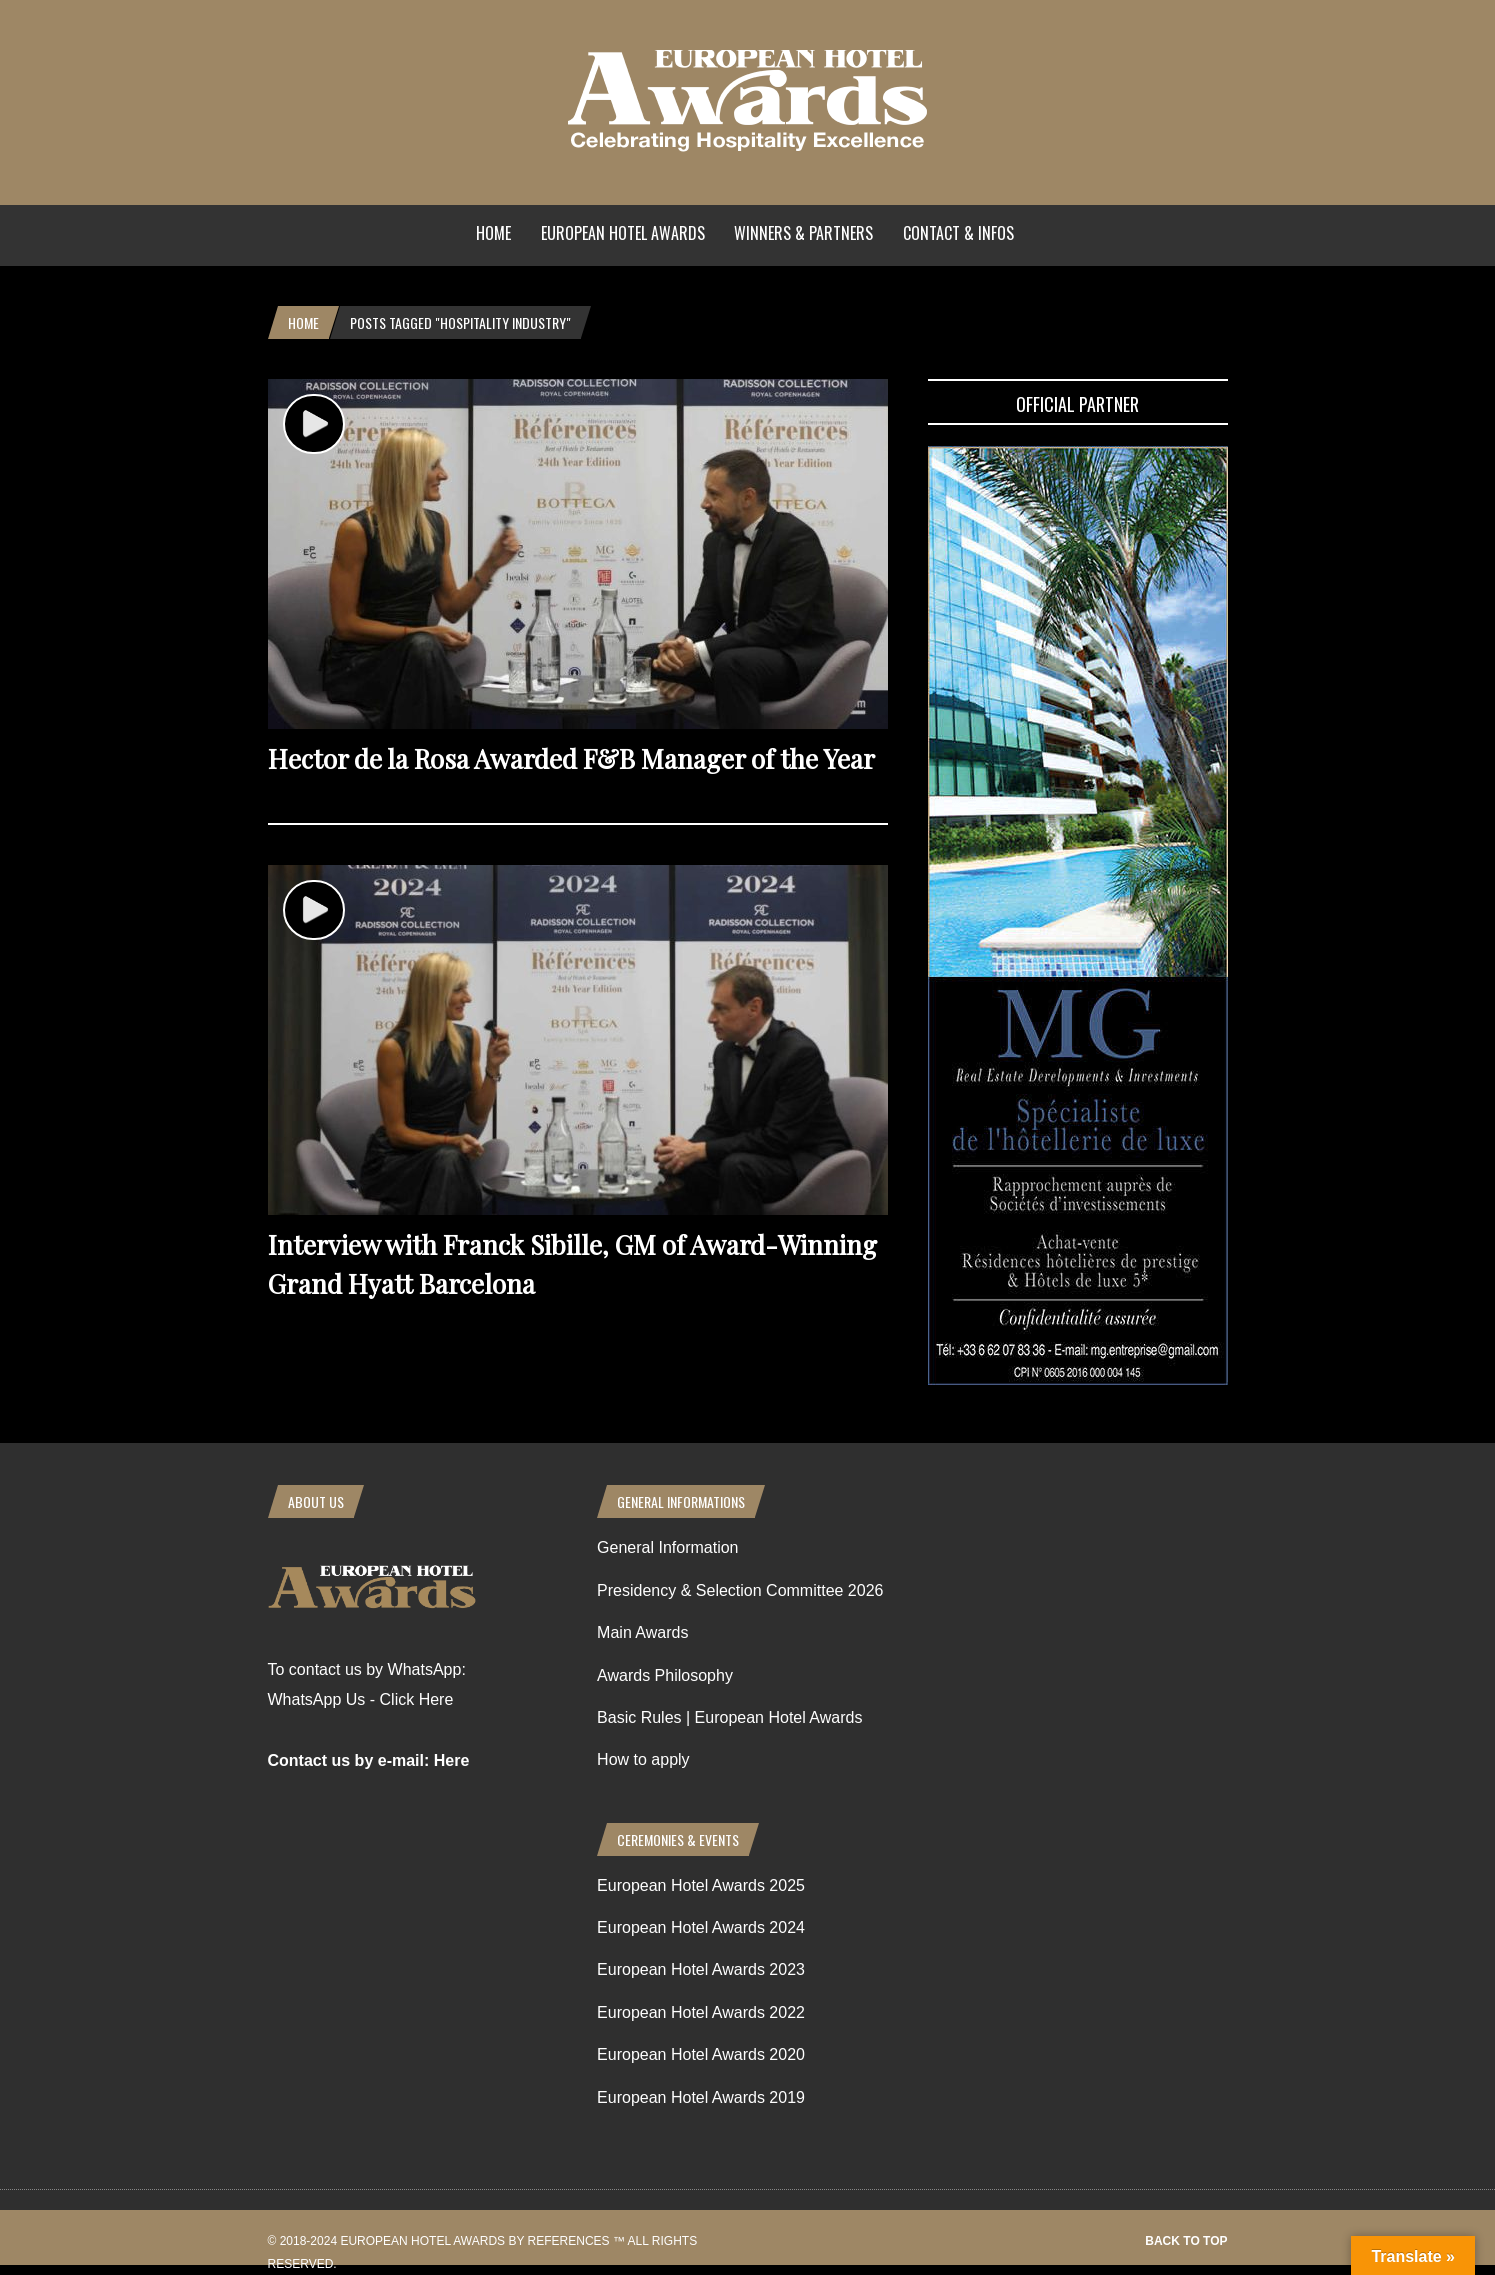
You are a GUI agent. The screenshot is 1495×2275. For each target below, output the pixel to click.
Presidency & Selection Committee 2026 (740, 1590)
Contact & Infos (958, 233)
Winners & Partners (803, 233)
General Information (667, 1547)
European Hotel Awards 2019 (701, 2097)
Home (493, 233)
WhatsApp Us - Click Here (361, 1699)
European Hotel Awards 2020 (701, 2054)
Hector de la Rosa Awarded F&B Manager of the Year (571, 758)
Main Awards (642, 1632)
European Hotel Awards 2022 (701, 2012)
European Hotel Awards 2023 (701, 1969)
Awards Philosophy (665, 1675)
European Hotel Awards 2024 (701, 1927)
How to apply (643, 1759)
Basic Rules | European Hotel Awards (729, 1717)
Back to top (1186, 2241)
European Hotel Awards (623, 233)
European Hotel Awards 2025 (701, 1885)
